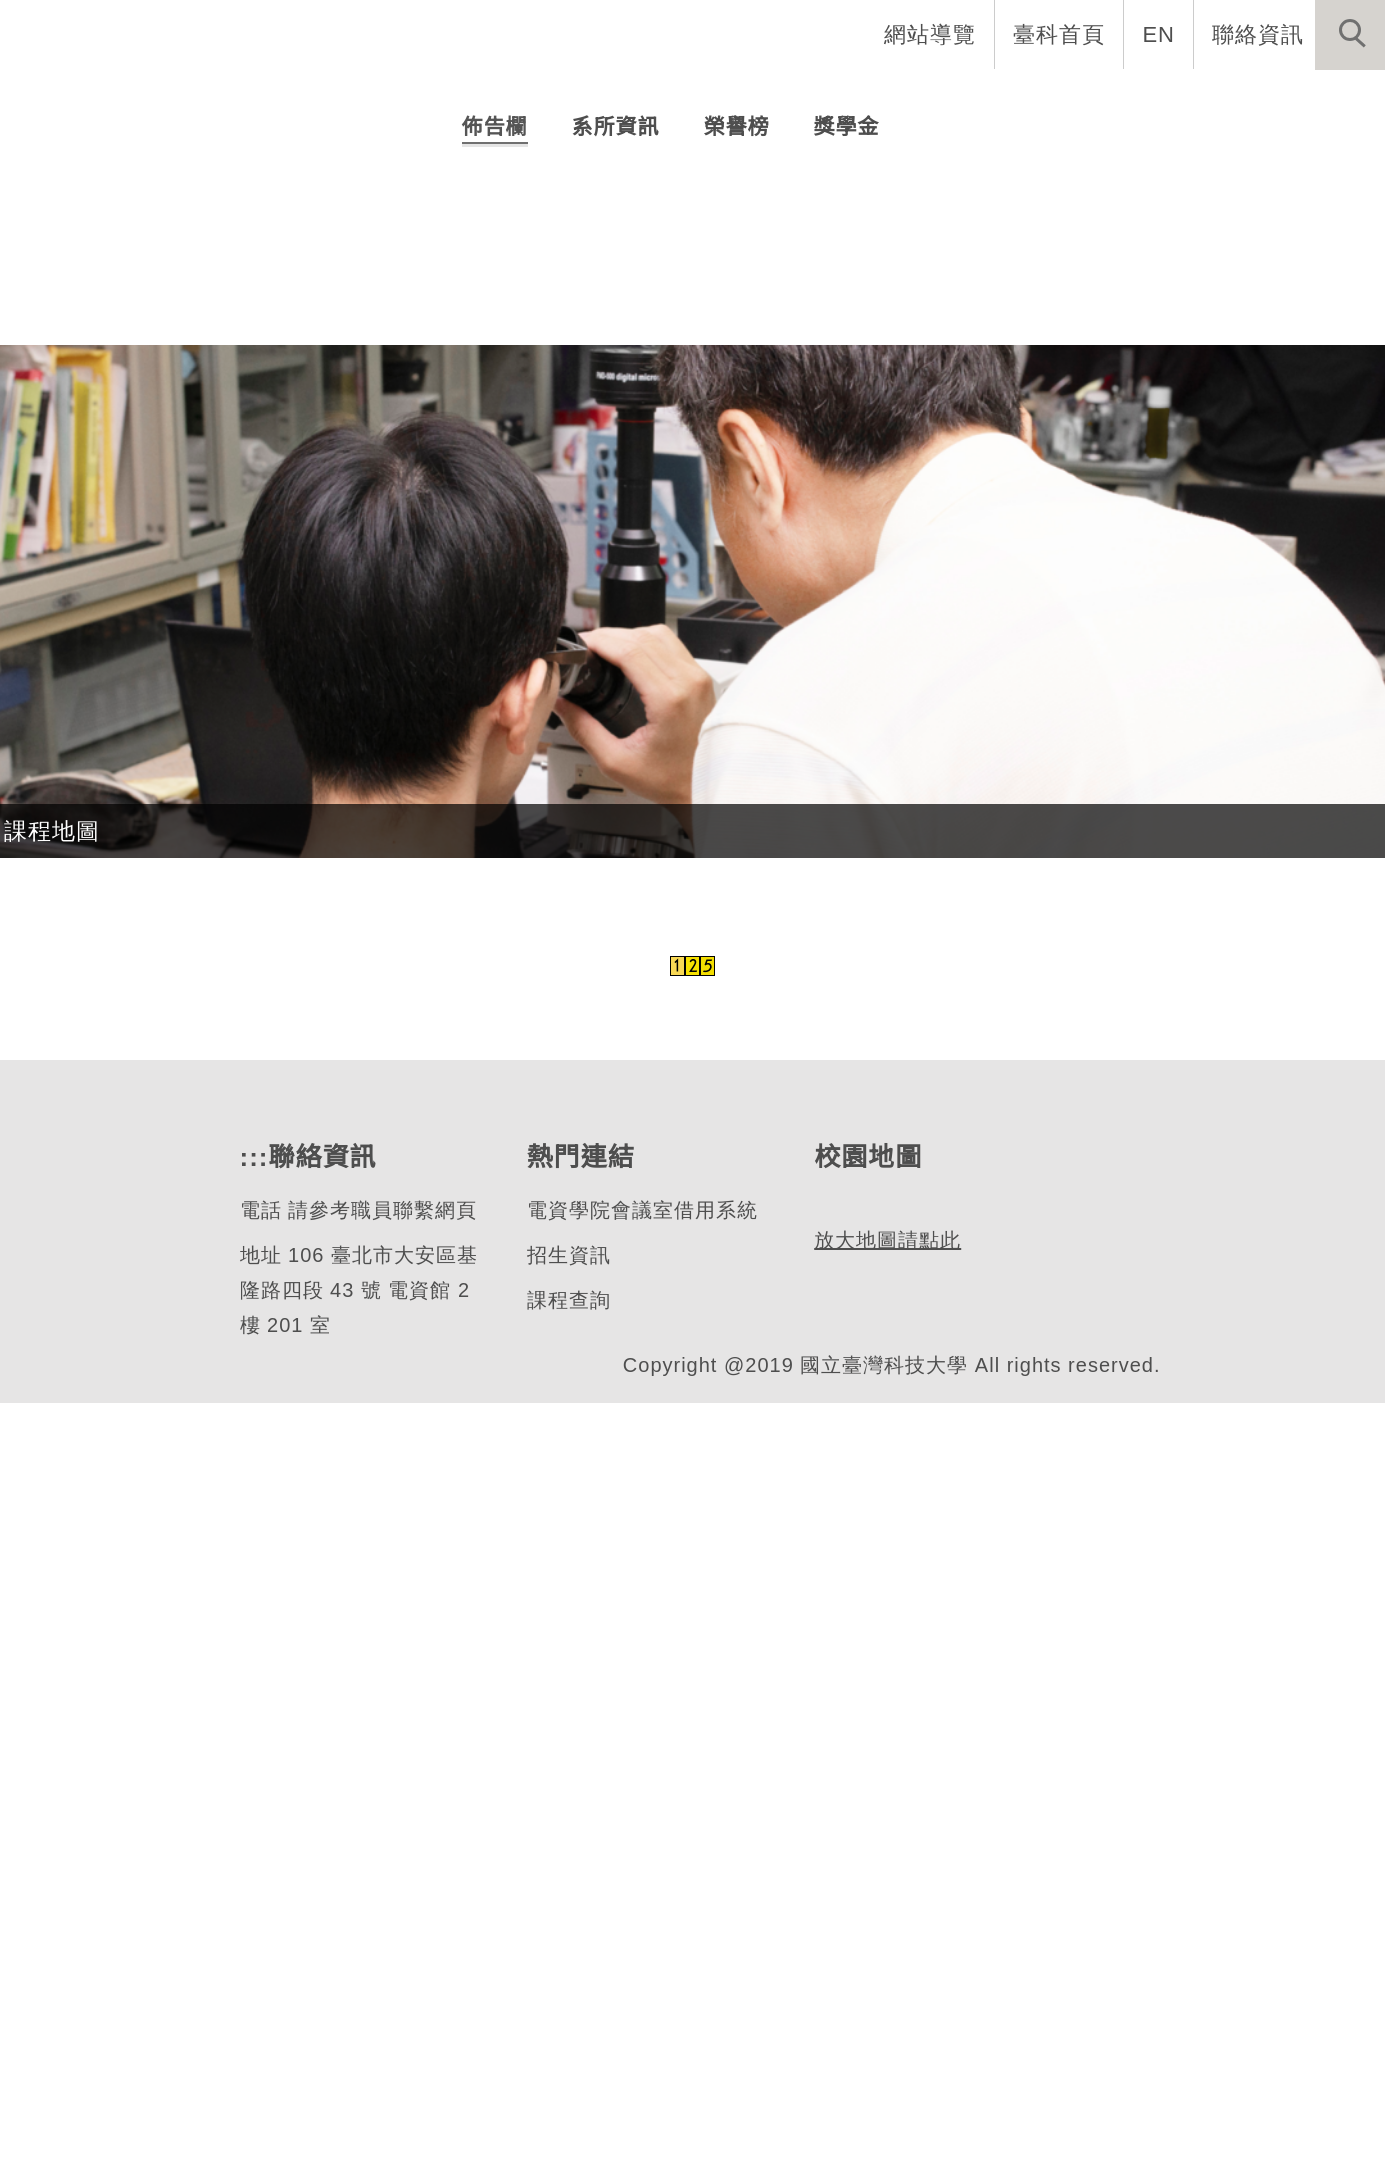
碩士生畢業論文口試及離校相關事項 (660, 705)
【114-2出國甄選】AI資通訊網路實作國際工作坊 (727, 794)
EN (1159, 34)
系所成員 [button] (756, 100)
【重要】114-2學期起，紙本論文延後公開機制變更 (740, 750)
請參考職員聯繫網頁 (381, 1982)
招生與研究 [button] (897, 100)
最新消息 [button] (1320, 100)
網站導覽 (932, 34)
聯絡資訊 (1258, 34)
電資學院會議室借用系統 (640, 1982)
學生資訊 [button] (1038, 100)
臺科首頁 (1061, 34)
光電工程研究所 (200, 441)
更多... (692, 899)
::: (252, 1929)
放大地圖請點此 (884, 2102)
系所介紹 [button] (626, 100)
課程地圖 (52, 1603)
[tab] (702, 520)
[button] (1350, 35)
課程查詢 (567, 2072)
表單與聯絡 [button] (1179, 100)
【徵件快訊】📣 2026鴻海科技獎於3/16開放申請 (732, 839)
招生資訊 (567, 2027)
